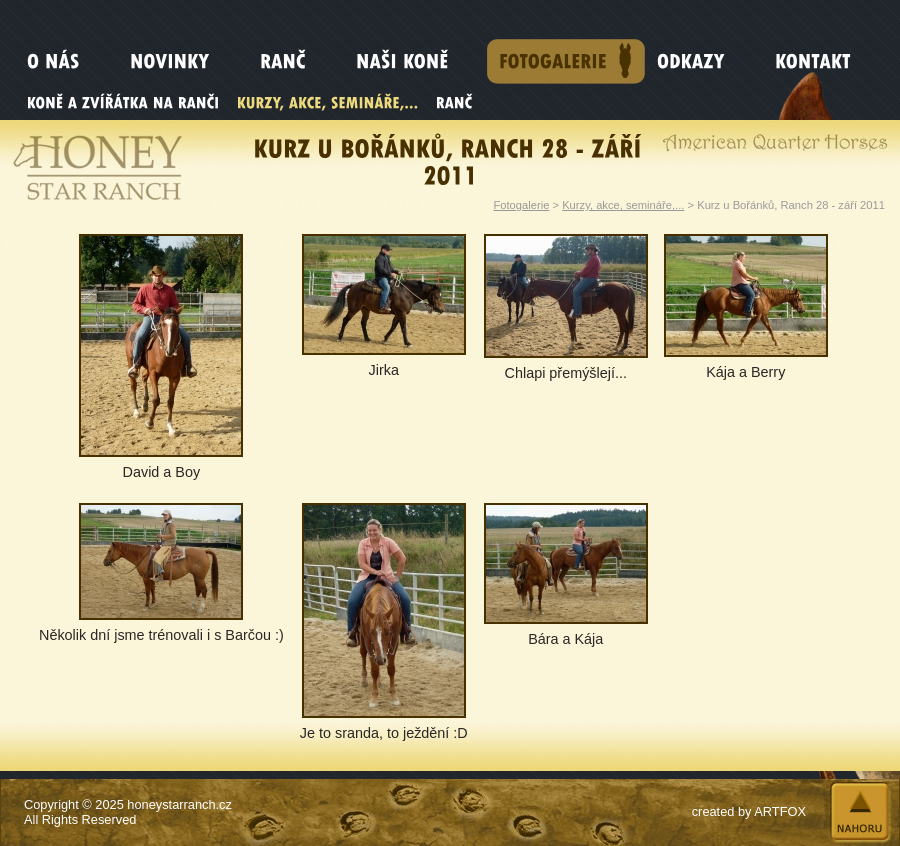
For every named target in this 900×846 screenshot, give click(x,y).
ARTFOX (780, 811)
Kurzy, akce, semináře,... (623, 205)
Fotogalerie (521, 205)
